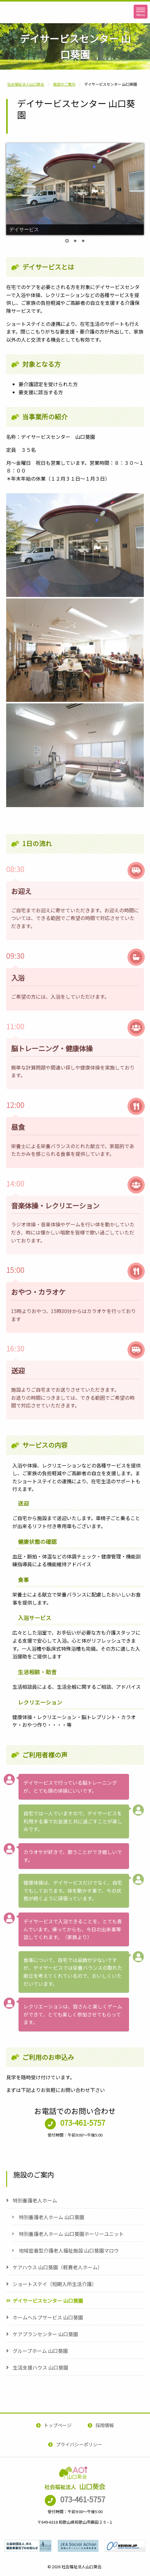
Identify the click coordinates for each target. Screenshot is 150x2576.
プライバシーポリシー (79, 2444)
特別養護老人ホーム (35, 2200)
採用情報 (104, 2425)
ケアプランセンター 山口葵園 (45, 2334)
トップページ (58, 2425)
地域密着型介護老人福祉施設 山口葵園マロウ (69, 2250)
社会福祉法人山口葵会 (29, 23)
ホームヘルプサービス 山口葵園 (48, 2317)
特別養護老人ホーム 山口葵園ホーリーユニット (71, 2233)
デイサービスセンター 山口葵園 (48, 2300)
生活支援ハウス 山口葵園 (40, 2367)
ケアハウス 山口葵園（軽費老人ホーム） (57, 2267)
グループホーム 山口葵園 (40, 2350)
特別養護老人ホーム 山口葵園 (51, 2217)
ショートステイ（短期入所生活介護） (55, 2284)
